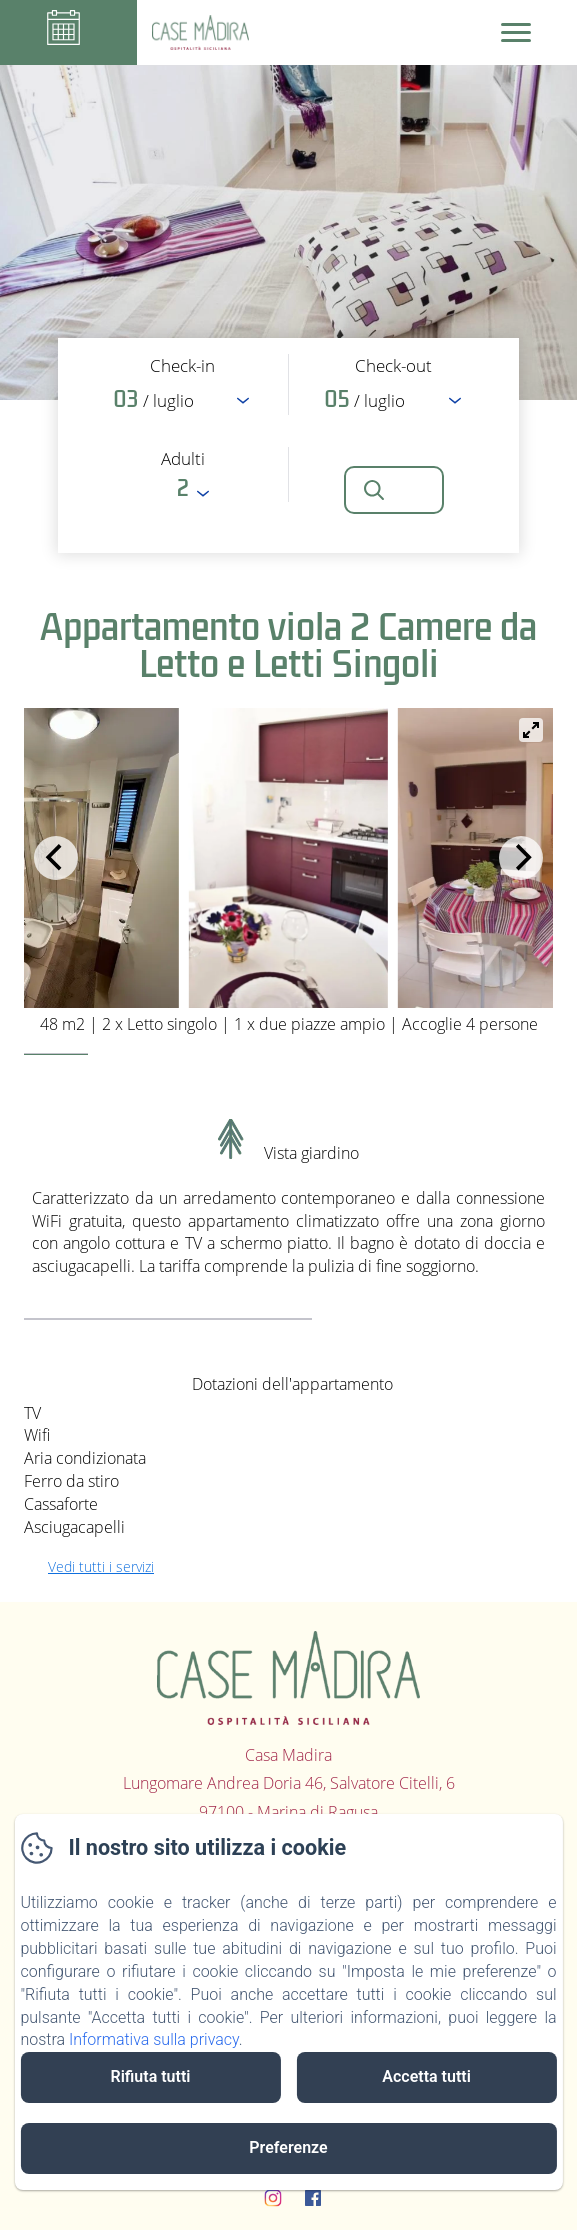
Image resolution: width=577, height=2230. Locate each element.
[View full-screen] (531, 730)
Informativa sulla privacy (154, 2039)
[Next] (521, 858)
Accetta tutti (426, 2076)
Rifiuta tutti (150, 2076)
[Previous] (56, 858)
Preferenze (288, 2147)
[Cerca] (394, 490)
